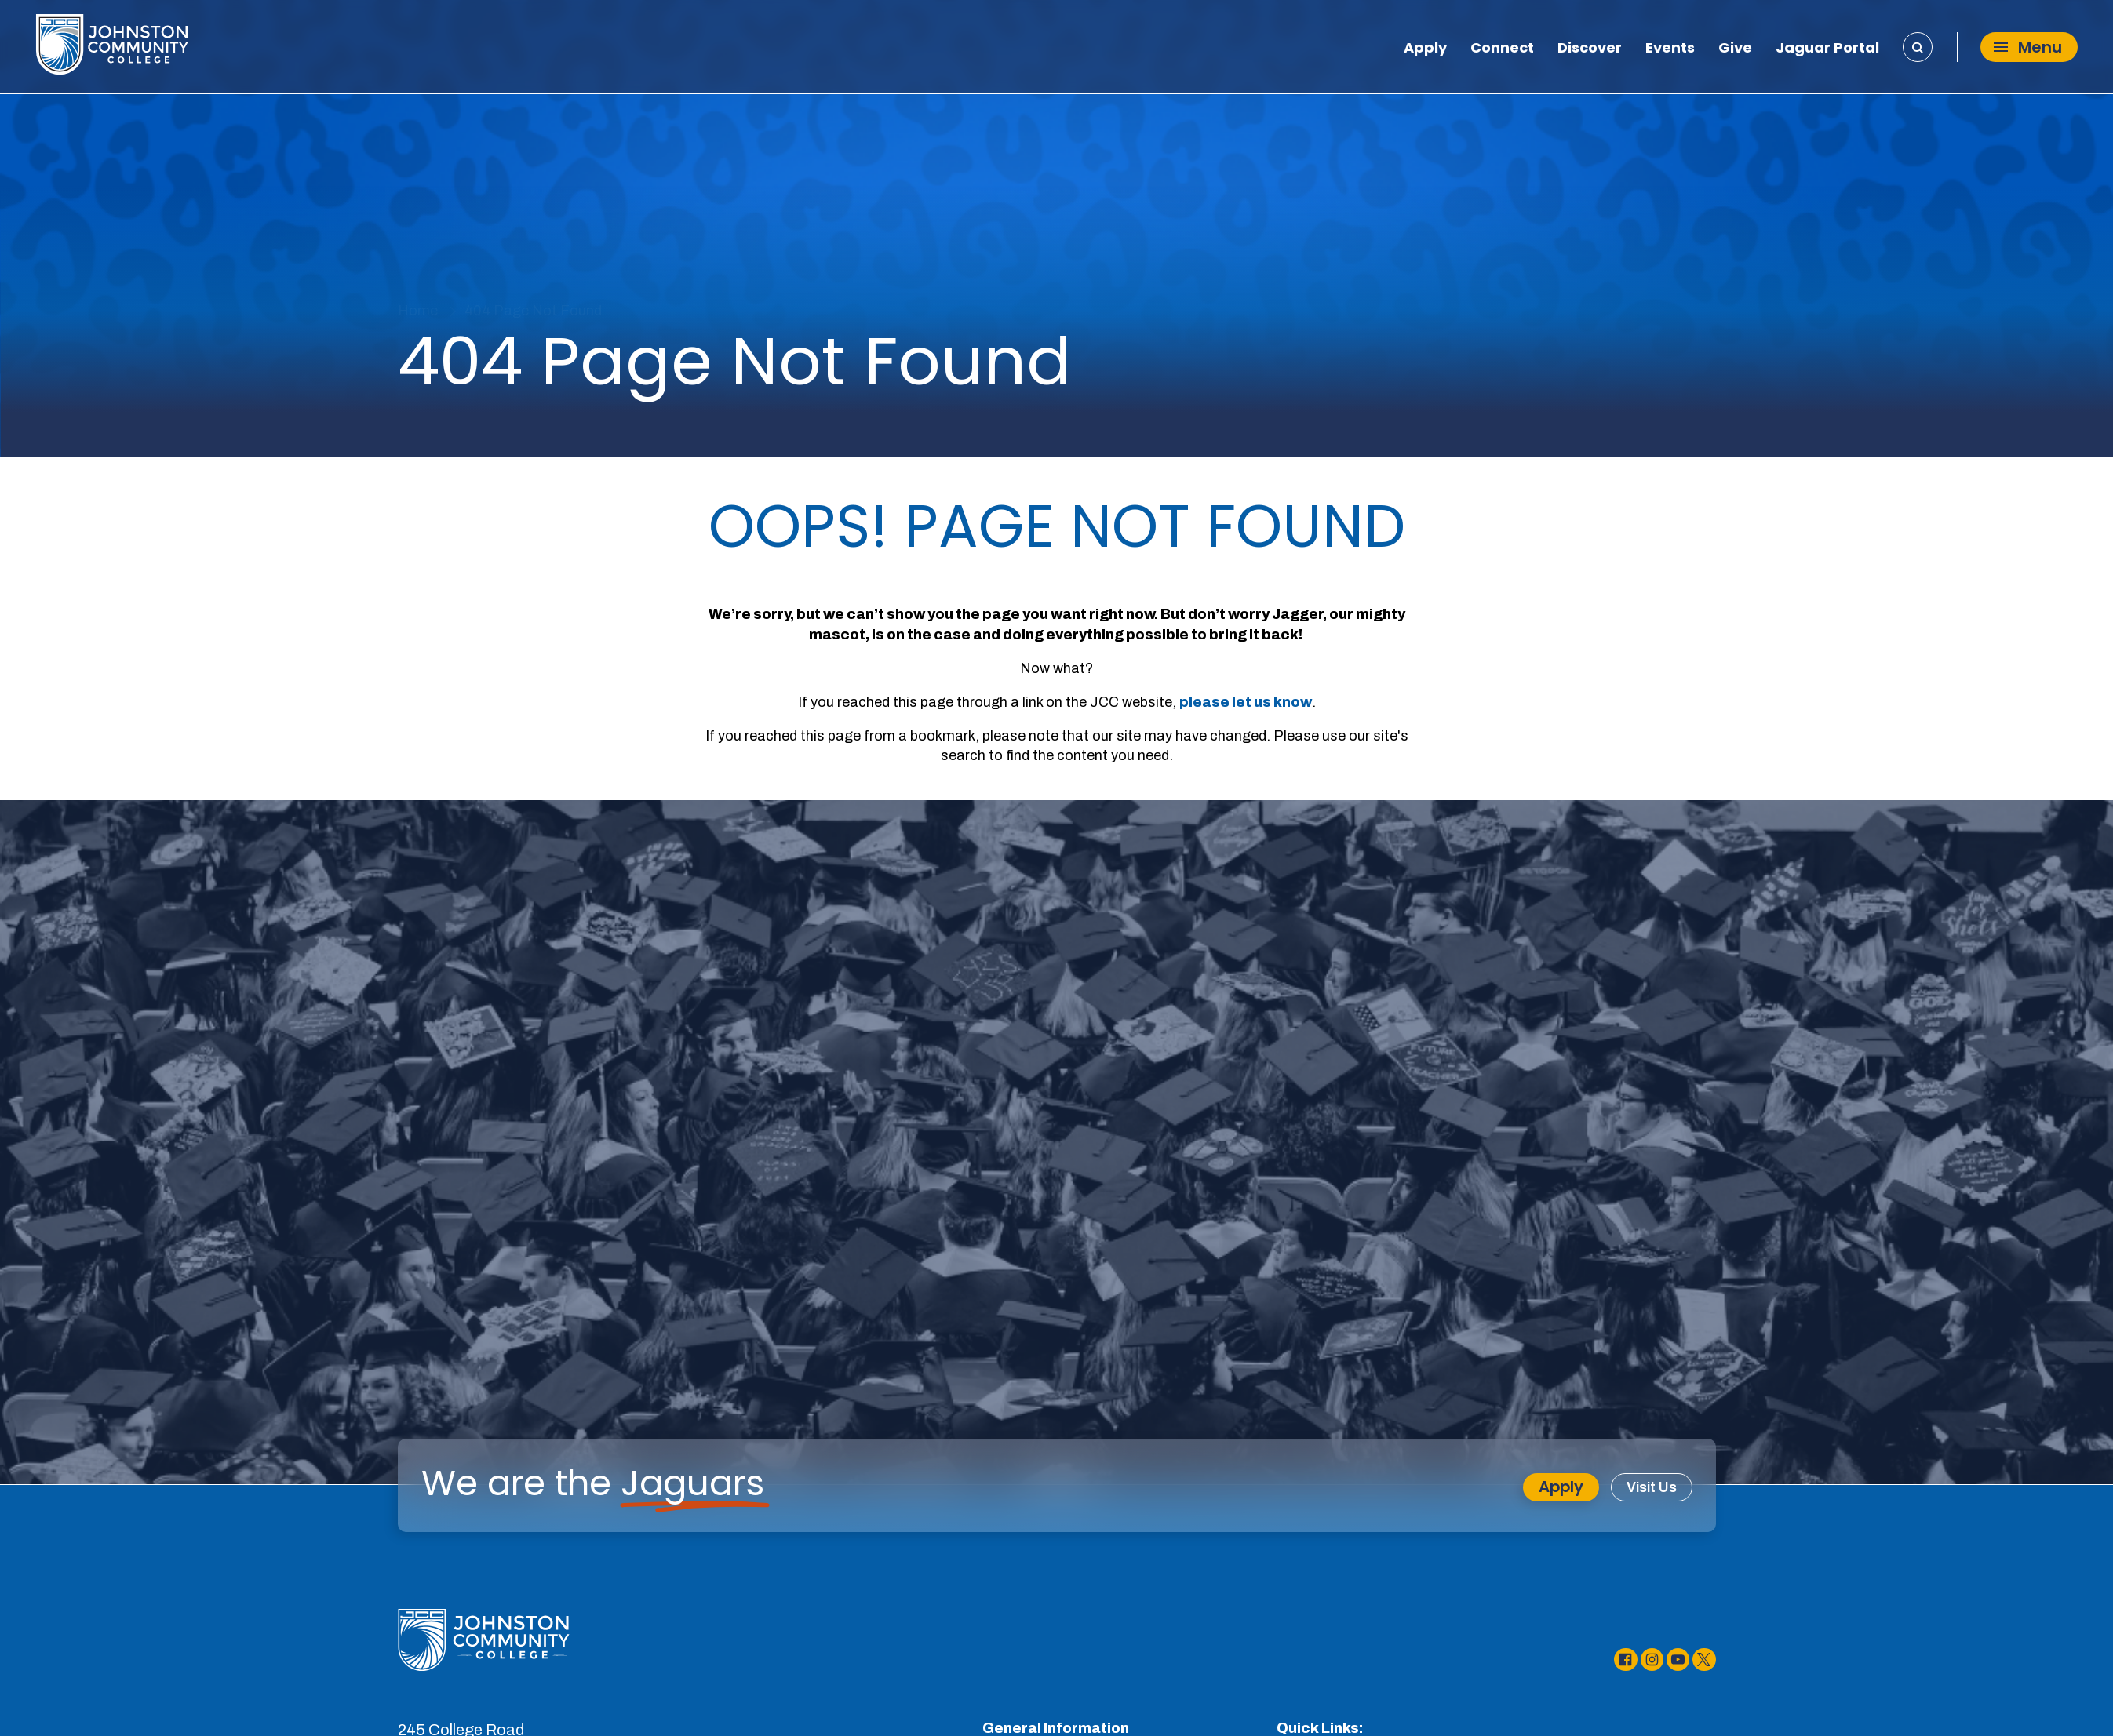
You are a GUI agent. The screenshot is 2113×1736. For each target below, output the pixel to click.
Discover (1589, 49)
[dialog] (2066, 1689)
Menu (2028, 48)
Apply (1425, 49)
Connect (1502, 49)
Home (418, 310)
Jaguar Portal (1827, 49)
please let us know (1245, 702)
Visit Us (1652, 1487)
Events (1670, 49)
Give (1735, 49)
